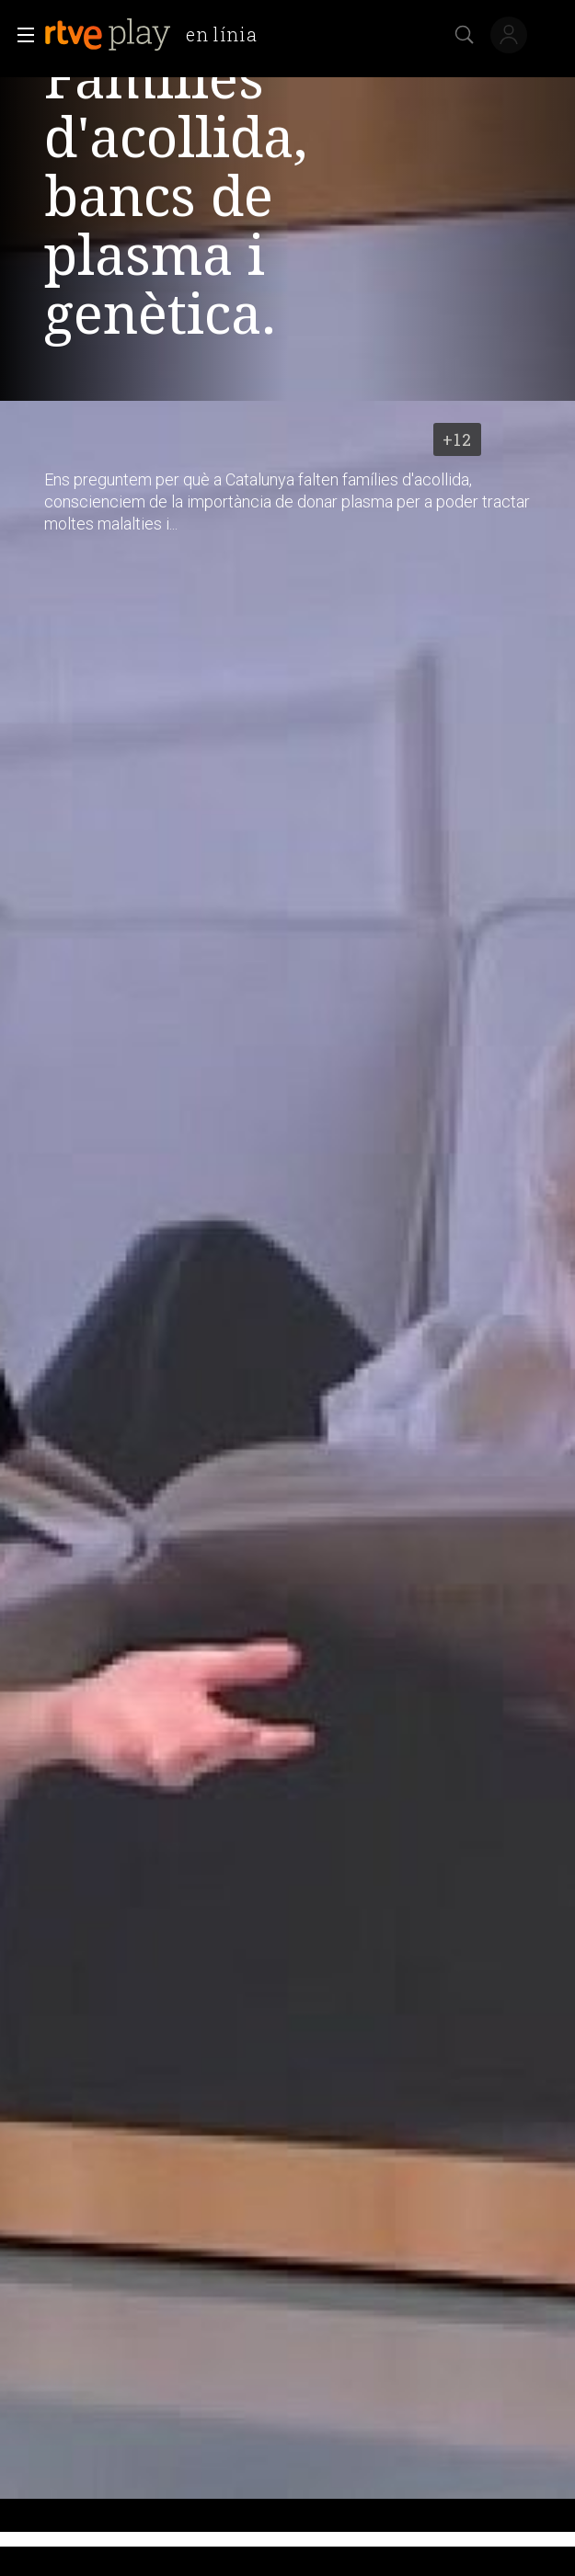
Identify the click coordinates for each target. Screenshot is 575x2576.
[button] (20, 35)
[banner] (157, 35)
